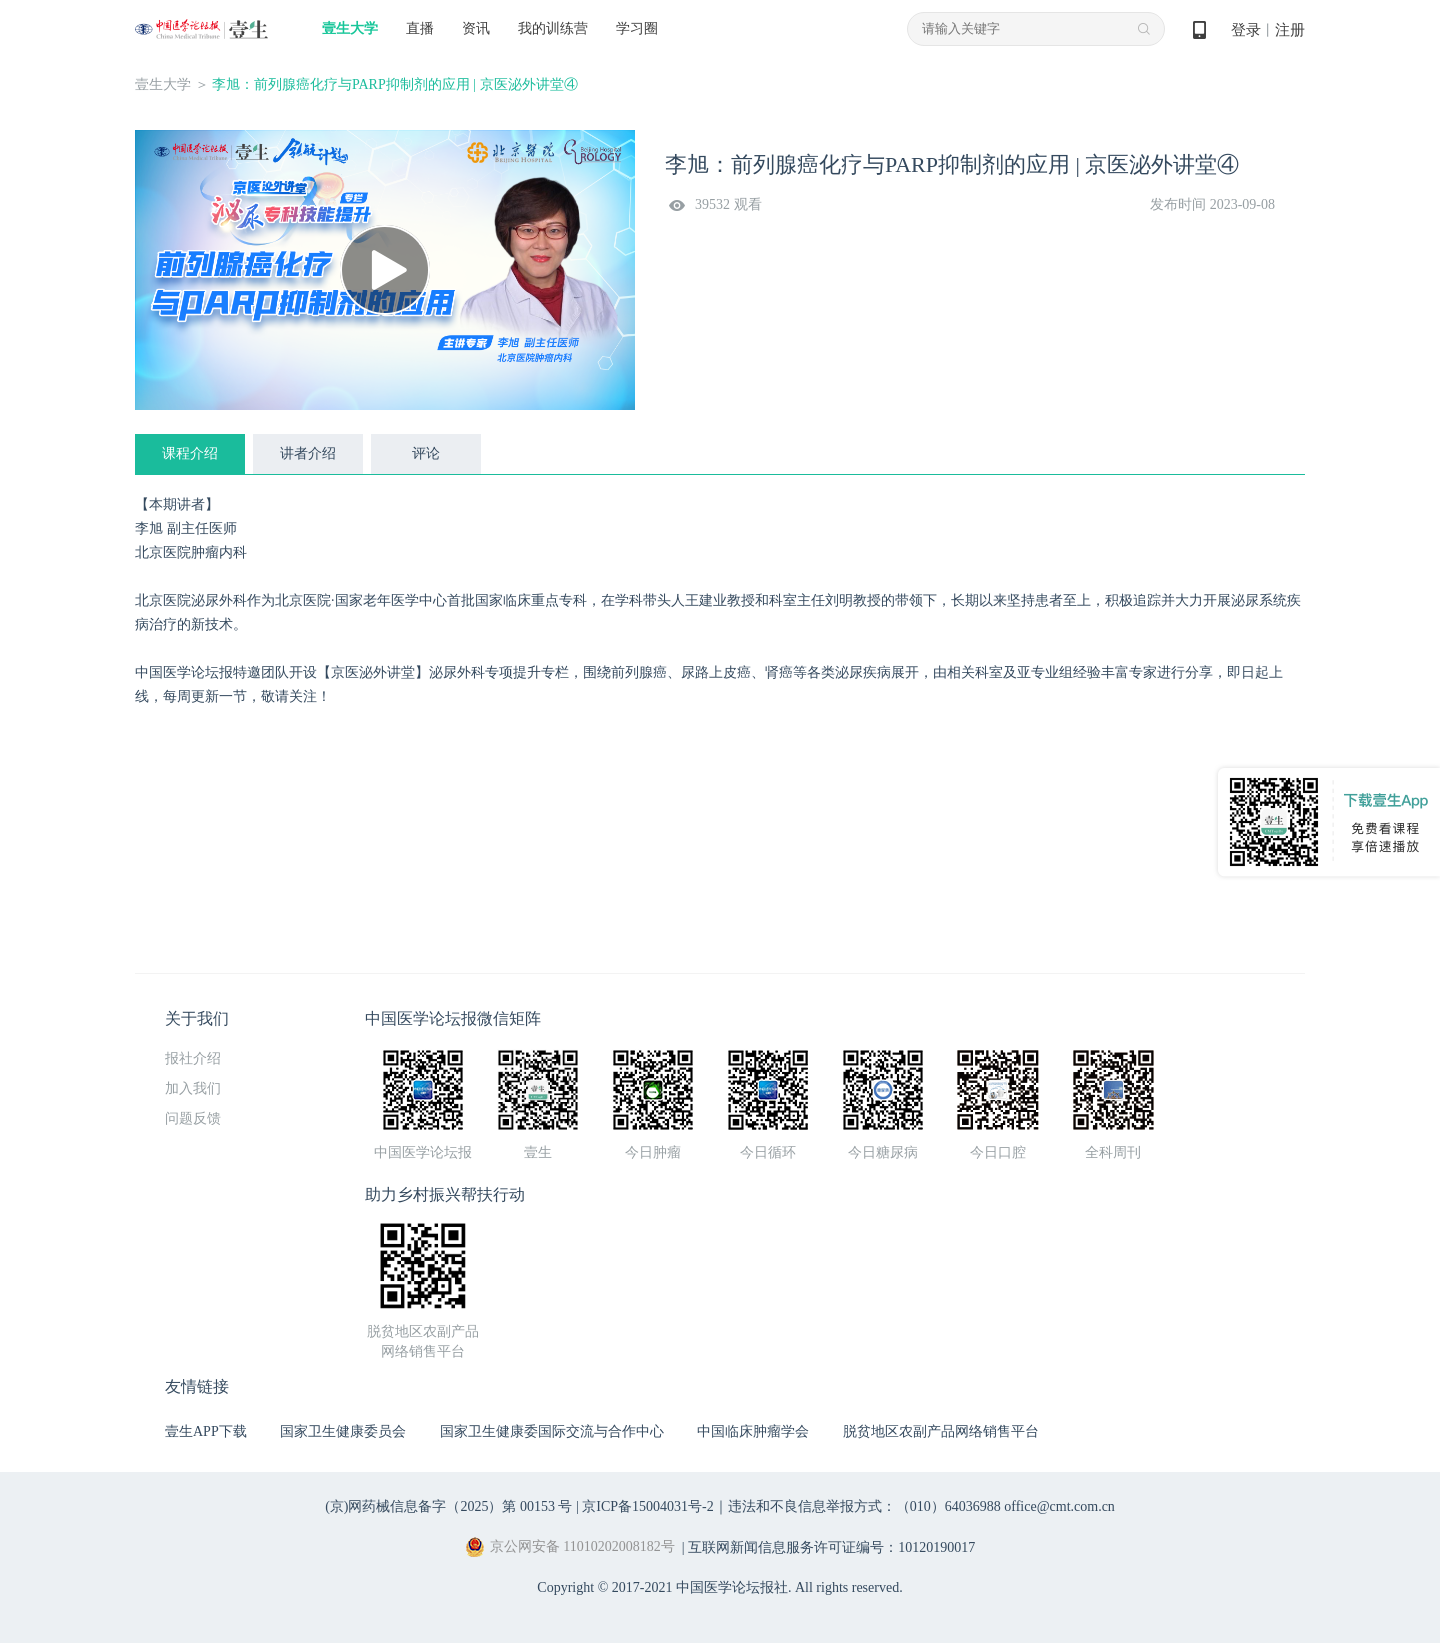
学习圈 (637, 28)
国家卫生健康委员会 (343, 1431)
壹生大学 (350, 28)
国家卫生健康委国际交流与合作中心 (552, 1431)
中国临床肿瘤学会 (753, 1431)
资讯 (476, 28)
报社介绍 (193, 1058)
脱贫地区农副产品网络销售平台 (941, 1431)
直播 (420, 28)
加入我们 (193, 1088)
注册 (1290, 30)
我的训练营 (553, 28)
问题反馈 (193, 1118)
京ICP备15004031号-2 (647, 1506)
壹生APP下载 (206, 1431)
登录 (1246, 30)
